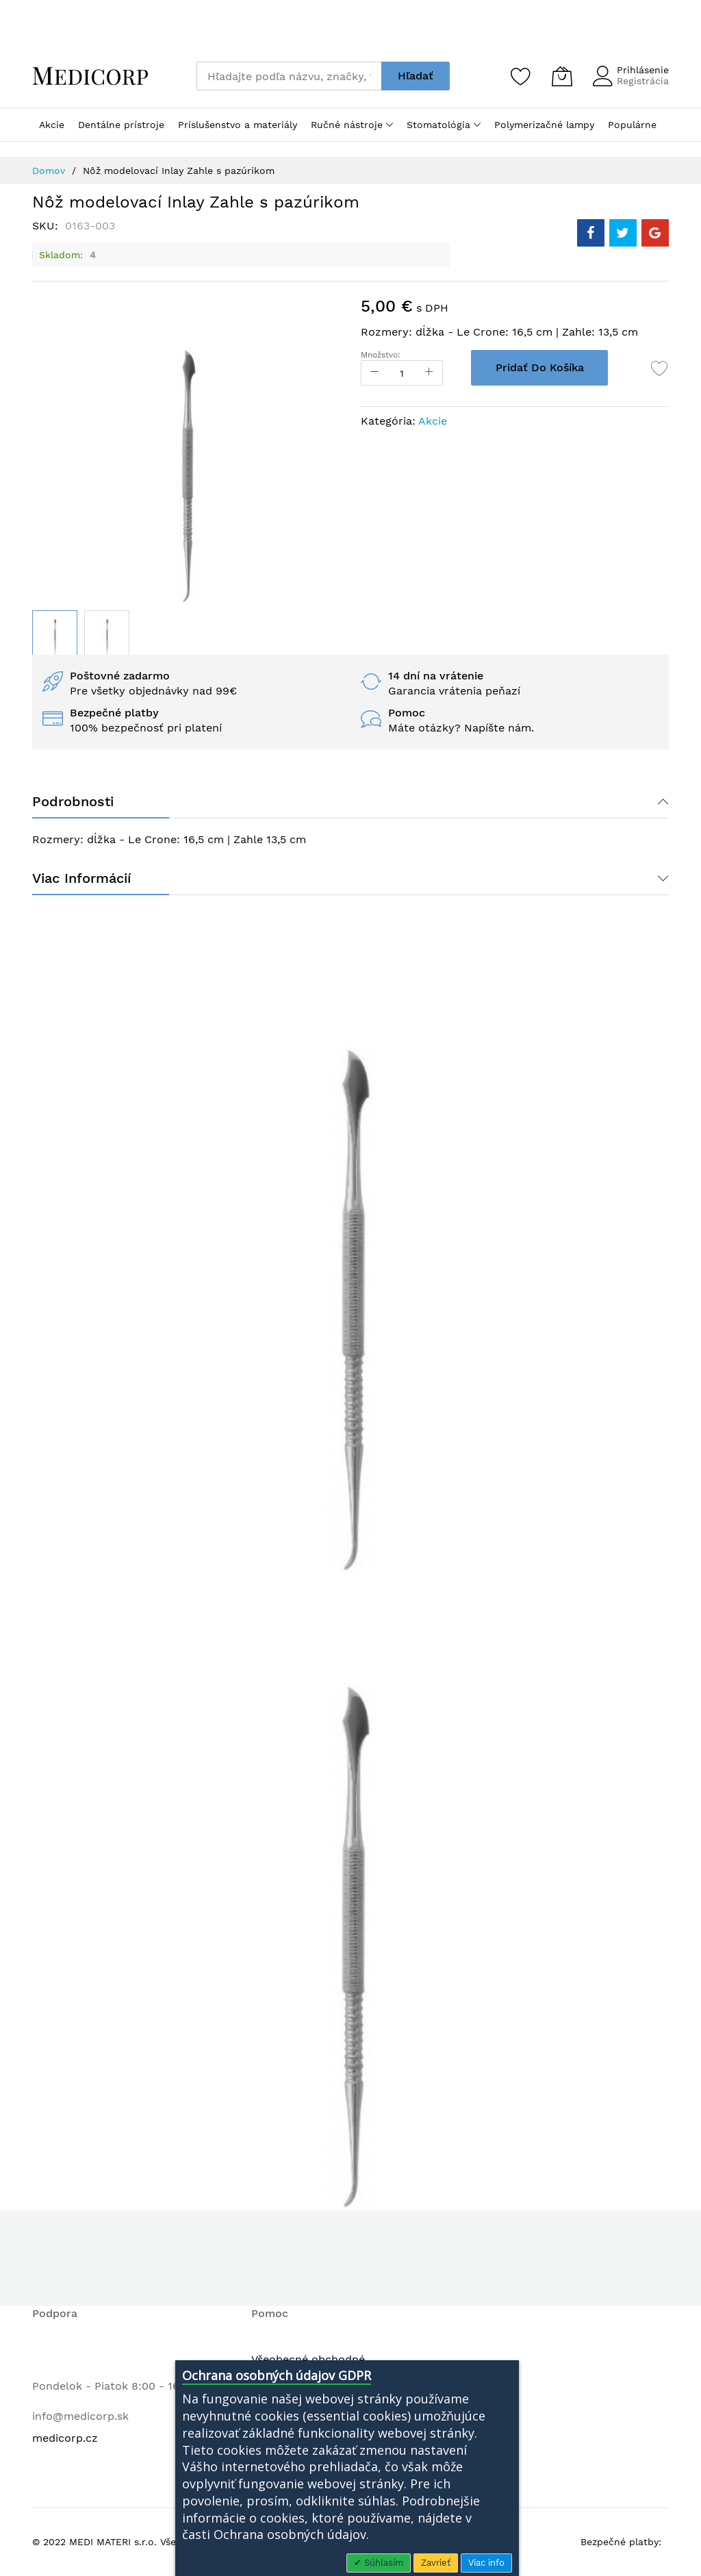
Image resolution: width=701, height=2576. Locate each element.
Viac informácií (81, 878)
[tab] (350, 801)
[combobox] (288, 76)
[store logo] (90, 76)
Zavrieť (435, 2563)
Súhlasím (382, 2563)
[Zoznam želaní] (521, 76)
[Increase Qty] (429, 373)
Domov (48, 170)
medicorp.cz (65, 2437)
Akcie (432, 420)
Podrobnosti (73, 801)
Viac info (486, 2563)
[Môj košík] (562, 76)
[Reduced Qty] (374, 373)
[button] (106, 632)
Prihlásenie (643, 69)
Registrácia (643, 80)
